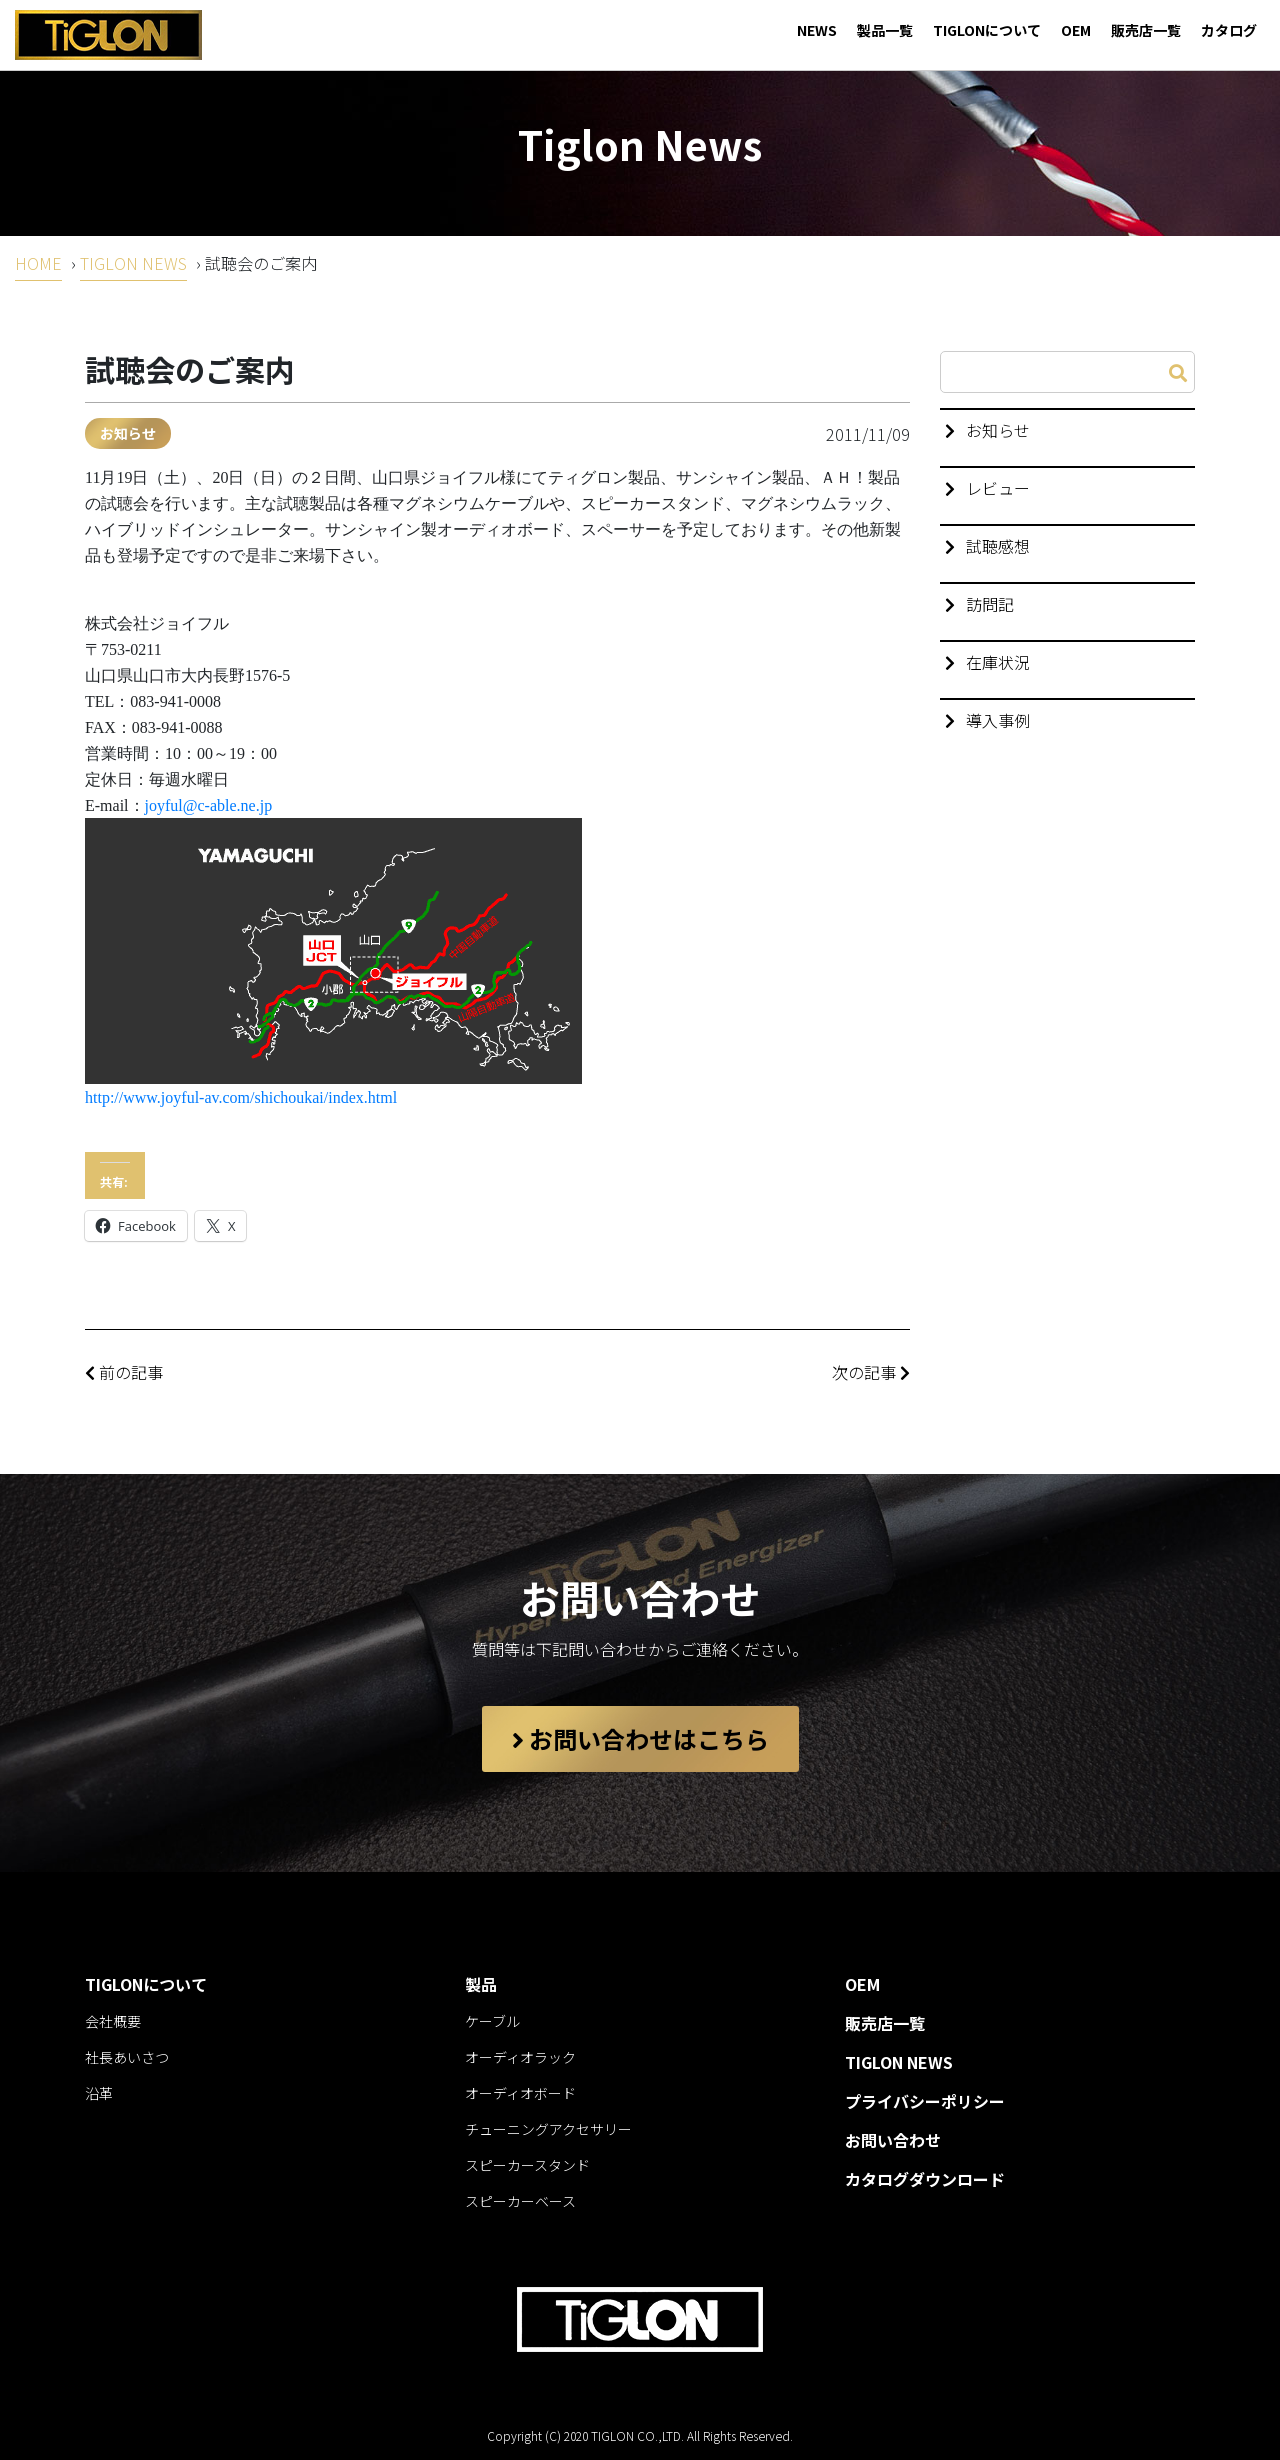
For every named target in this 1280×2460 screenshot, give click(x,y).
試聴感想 (998, 546)
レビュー (998, 488)
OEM (1076, 30)
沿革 (99, 2093)
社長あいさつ (127, 2057)
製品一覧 (885, 30)
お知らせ (128, 433)
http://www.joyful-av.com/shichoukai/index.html (241, 1097)
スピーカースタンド (527, 2165)
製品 (481, 1984)
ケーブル (492, 2021)
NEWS (817, 30)
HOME (38, 263)
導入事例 (998, 720)
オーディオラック (520, 2057)
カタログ (1229, 30)
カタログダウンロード (925, 2179)
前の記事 (124, 1372)
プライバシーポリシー (925, 2101)
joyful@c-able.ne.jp (209, 805)
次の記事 (871, 1372)
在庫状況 (998, 662)
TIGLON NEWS (133, 263)
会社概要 (113, 2021)
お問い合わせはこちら (640, 1738)
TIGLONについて (987, 30)
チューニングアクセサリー (548, 2129)
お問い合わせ (893, 2140)
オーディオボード (520, 2093)
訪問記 (990, 604)
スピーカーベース (520, 2201)
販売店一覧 (1146, 30)
